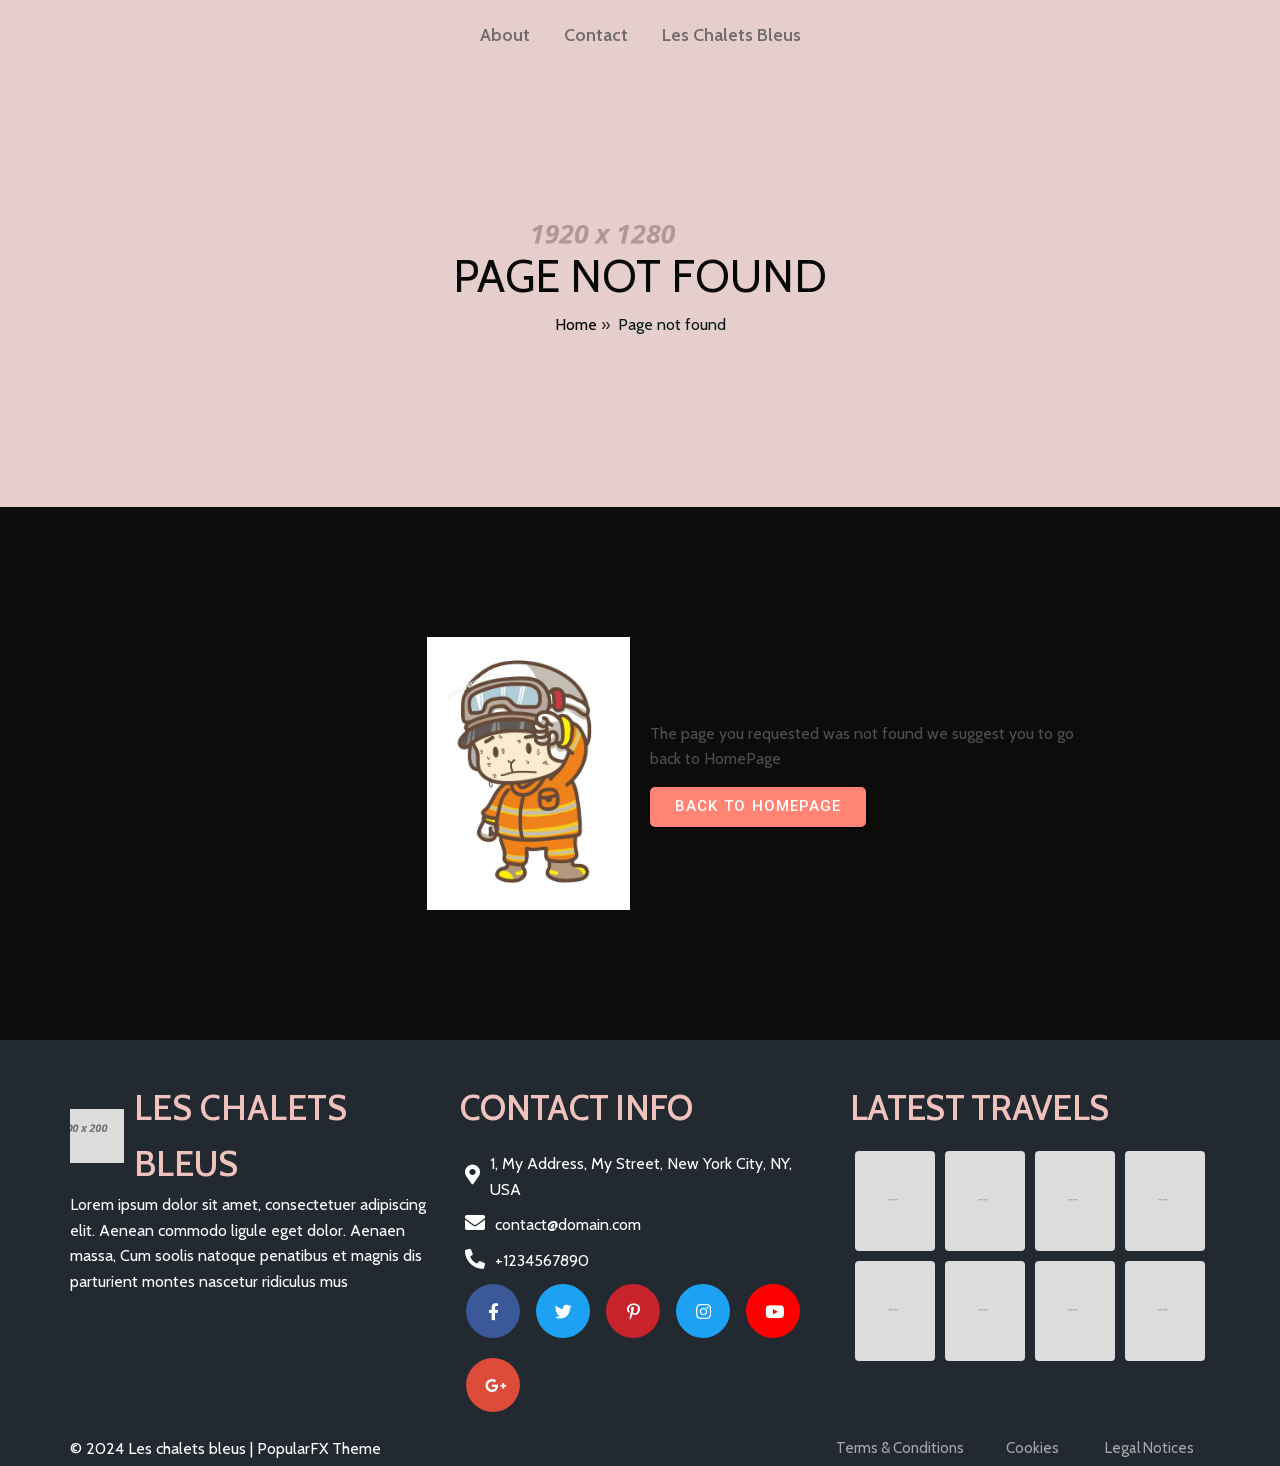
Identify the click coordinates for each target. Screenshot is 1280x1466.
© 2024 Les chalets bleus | (163, 1448)
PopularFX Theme (319, 1448)
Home (576, 324)
